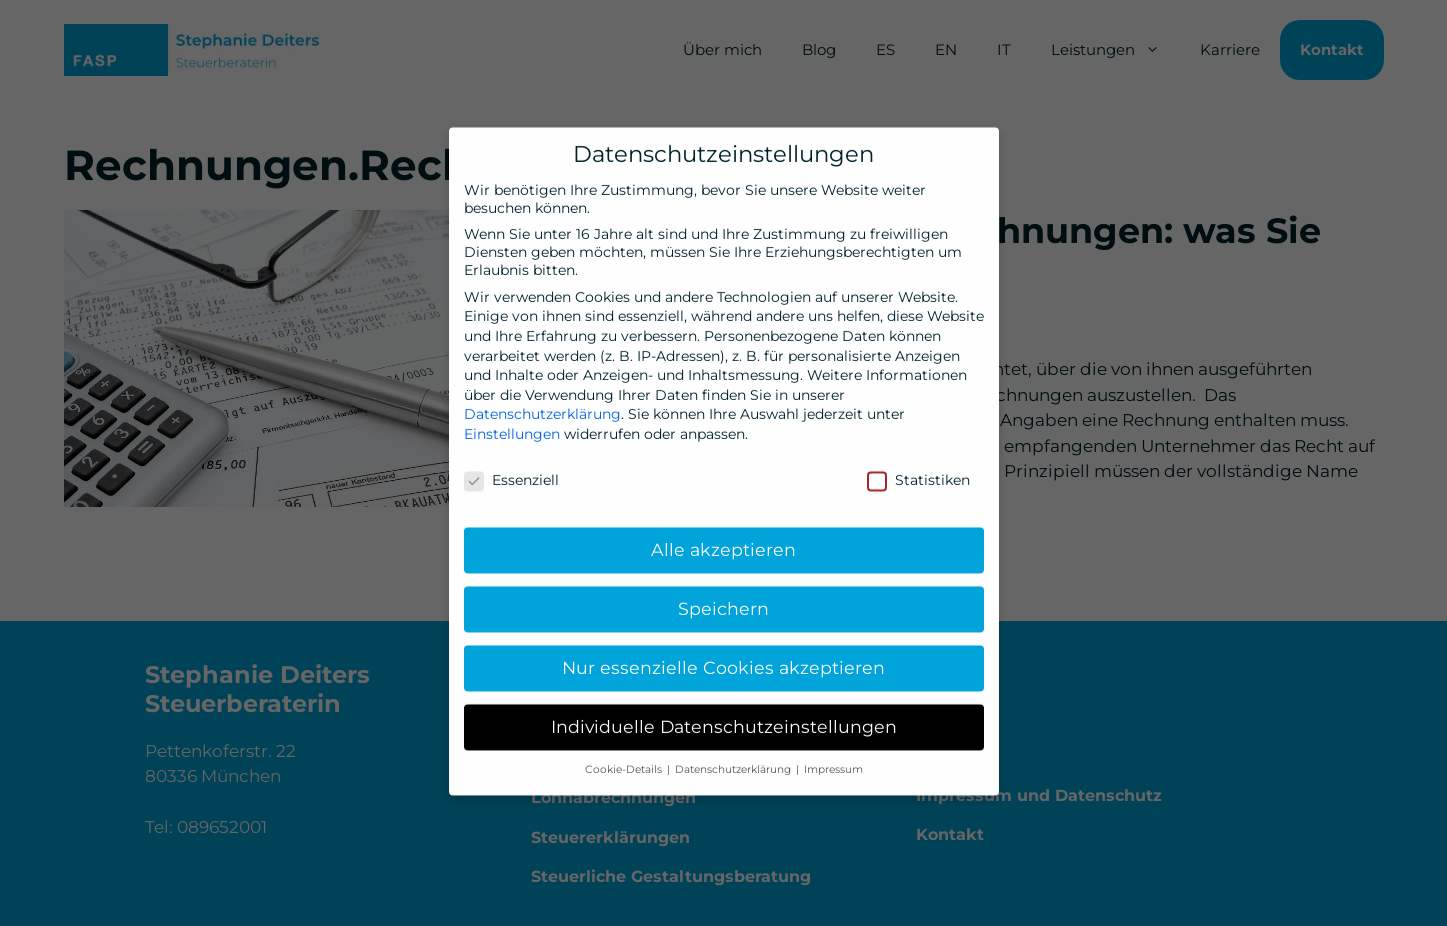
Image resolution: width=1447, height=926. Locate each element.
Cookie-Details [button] (625, 758)
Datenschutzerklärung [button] (734, 758)
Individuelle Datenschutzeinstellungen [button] (724, 715)
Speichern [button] (723, 597)
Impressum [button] (833, 758)
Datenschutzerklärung (542, 403)
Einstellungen (512, 422)
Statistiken (918, 468)
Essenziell (511, 468)
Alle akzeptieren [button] (723, 538)
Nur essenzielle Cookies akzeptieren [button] (723, 656)
